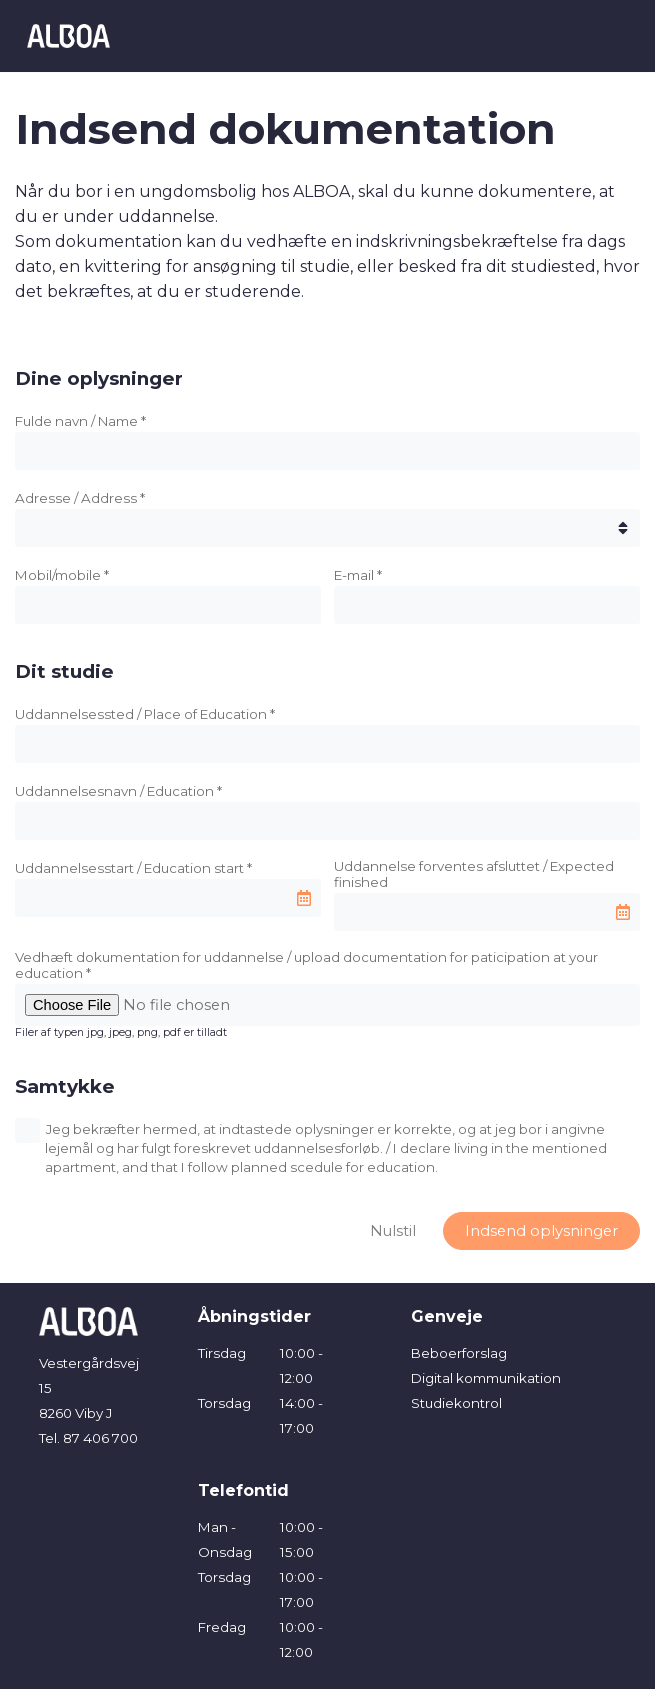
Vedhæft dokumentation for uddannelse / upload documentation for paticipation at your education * (306, 965)
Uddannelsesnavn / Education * (118, 791)
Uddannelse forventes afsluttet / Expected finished (474, 874)
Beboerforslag (459, 1353)
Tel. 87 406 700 (88, 1438)
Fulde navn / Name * (80, 421)
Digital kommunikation (486, 1378)
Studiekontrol (456, 1403)
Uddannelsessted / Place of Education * (145, 714)
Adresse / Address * (80, 498)
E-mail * (358, 575)
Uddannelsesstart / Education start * (133, 868)
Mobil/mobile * (62, 575)
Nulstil (393, 1231)
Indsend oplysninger (541, 1231)
